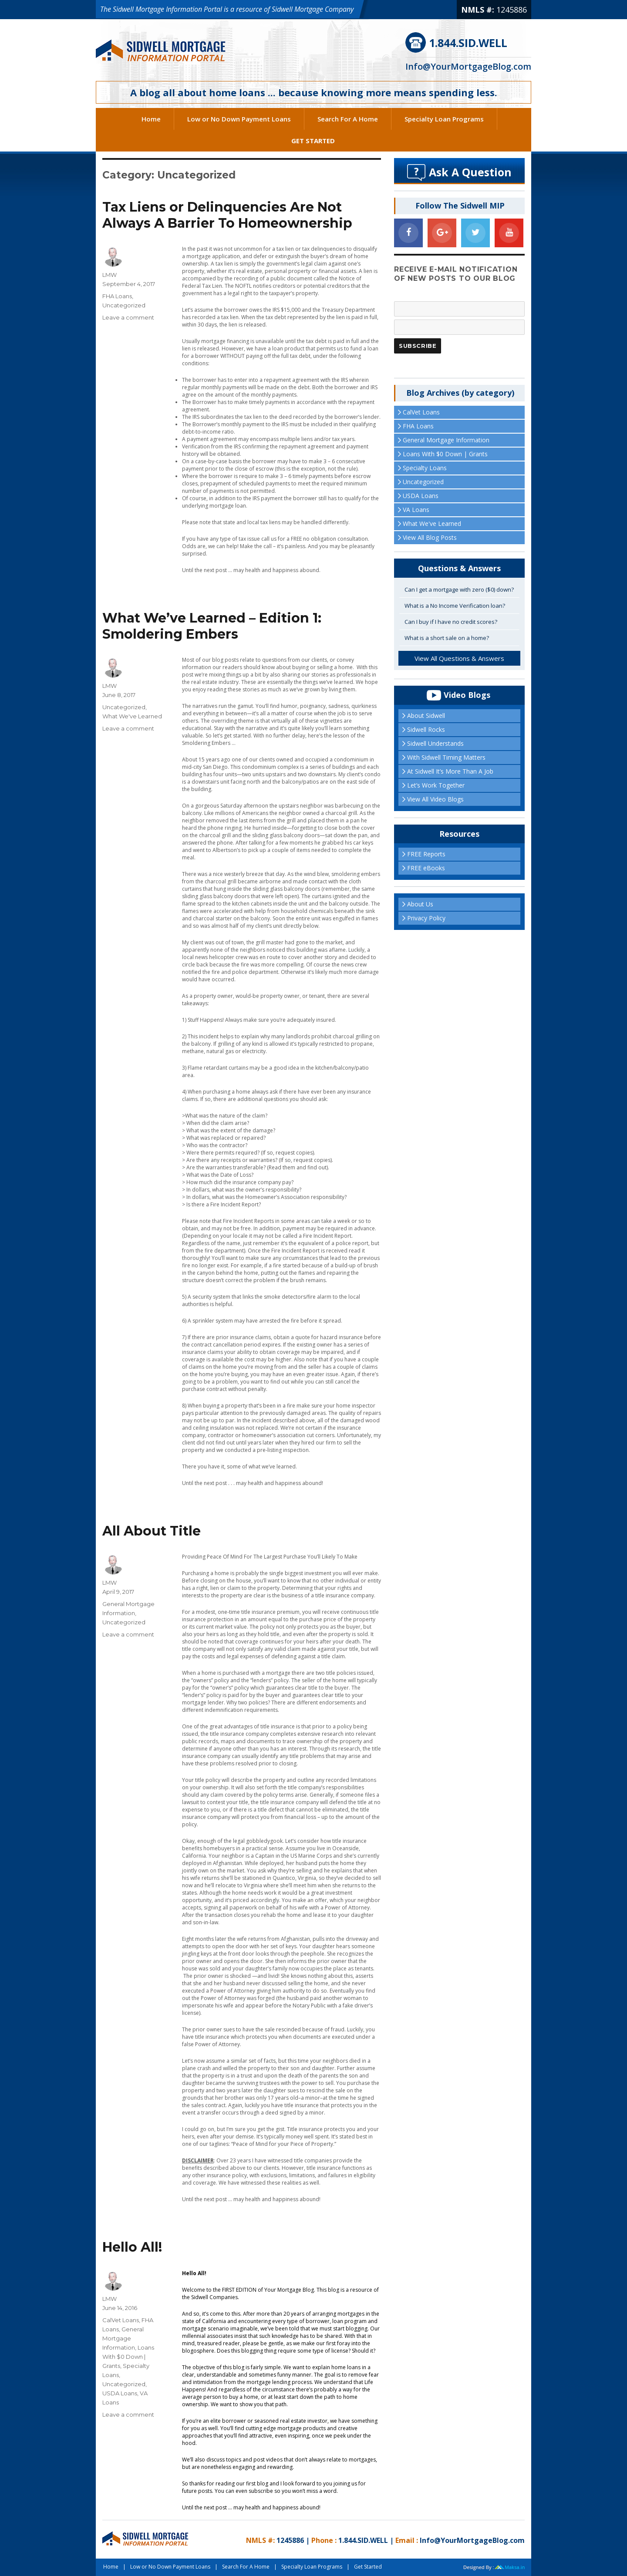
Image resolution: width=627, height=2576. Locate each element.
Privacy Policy (426, 918)
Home (151, 118)
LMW (109, 274)
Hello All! (132, 2247)
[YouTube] (509, 233)
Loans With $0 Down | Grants (128, 2356)
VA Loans (416, 509)
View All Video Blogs (435, 799)
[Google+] (442, 233)
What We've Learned (132, 716)
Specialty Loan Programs (444, 118)
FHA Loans (117, 296)
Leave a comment (128, 317)
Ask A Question (470, 172)
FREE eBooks (426, 868)
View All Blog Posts (430, 537)
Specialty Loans (425, 468)
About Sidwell (426, 715)
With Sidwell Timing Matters (446, 757)
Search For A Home (347, 118)
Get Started (313, 140)
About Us (420, 904)
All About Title (151, 1531)
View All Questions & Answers (459, 658)
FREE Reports (426, 854)
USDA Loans (119, 2393)
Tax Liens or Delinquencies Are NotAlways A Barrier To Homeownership (227, 215)
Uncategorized (123, 305)
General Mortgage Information (123, 2338)
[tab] (459, 590)
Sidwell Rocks (426, 729)
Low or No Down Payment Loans (239, 118)
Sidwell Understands (435, 743)
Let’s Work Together (436, 785)
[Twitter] (475, 233)
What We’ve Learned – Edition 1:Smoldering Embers (211, 626)
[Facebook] (408, 233)
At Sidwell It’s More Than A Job (450, 771)
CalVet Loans (120, 2320)
